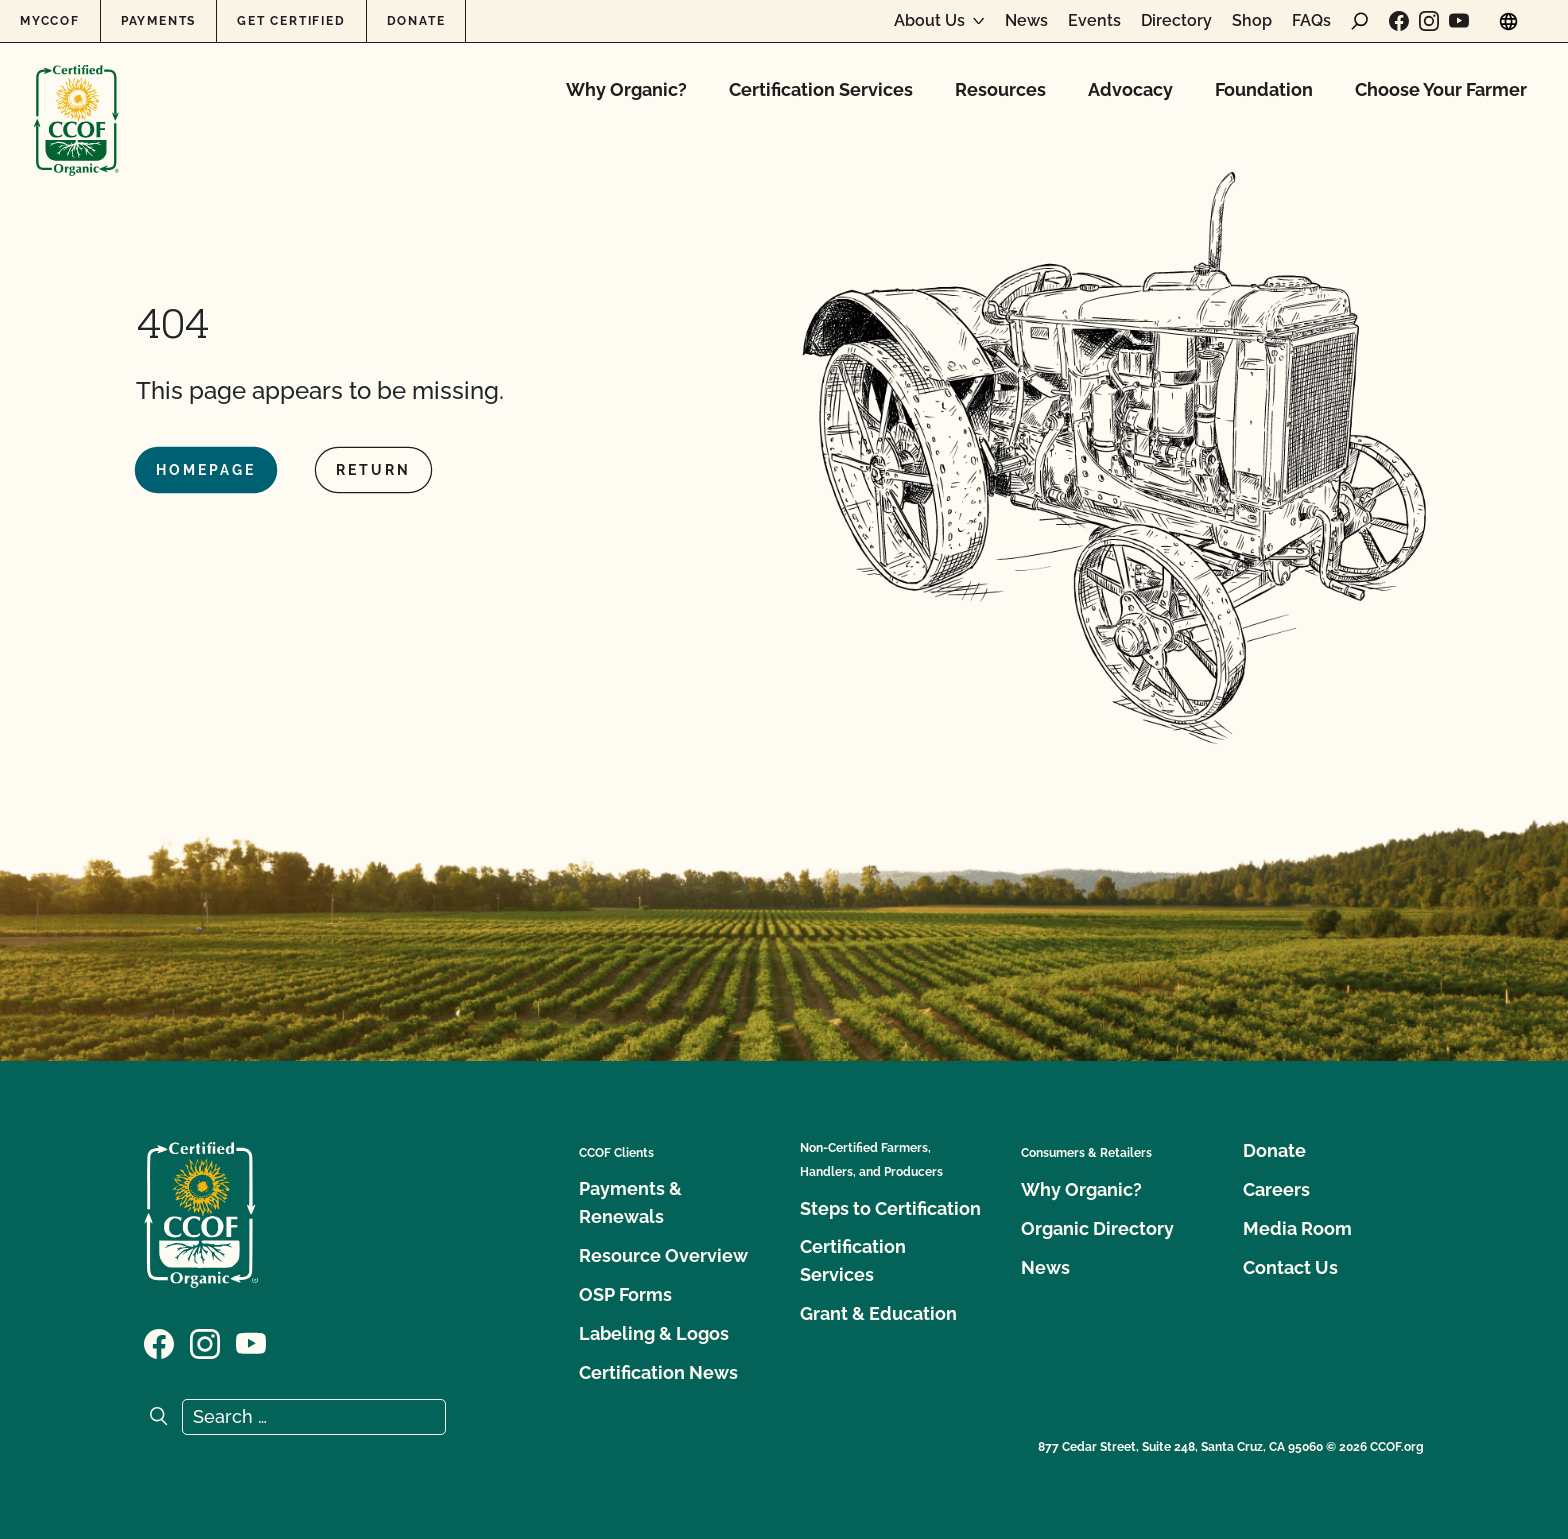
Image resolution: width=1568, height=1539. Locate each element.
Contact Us (1290, 1267)
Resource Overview (663, 1255)
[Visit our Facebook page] (1399, 21)
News (1026, 21)
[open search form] (1360, 21)
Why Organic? (626, 89)
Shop (1252, 21)
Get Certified (291, 21)
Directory (1176, 21)
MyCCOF (50, 21)
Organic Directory (1097, 1228)
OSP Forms (625, 1294)
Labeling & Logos (654, 1333)
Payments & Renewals (630, 1202)
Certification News (658, 1372)
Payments (158, 21)
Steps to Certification (890, 1208)
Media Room (1297, 1228)
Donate (416, 21)
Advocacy (1130, 89)
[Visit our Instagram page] (1429, 21)
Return (373, 470)
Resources (1000, 89)
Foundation (1264, 89)
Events (1094, 21)
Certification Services (821, 89)
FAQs (1311, 21)
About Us (929, 21)
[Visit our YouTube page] (1459, 21)
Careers (1276, 1189)
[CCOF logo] (76, 99)
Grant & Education (878, 1313)
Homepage (206, 470)
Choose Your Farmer (1441, 89)
